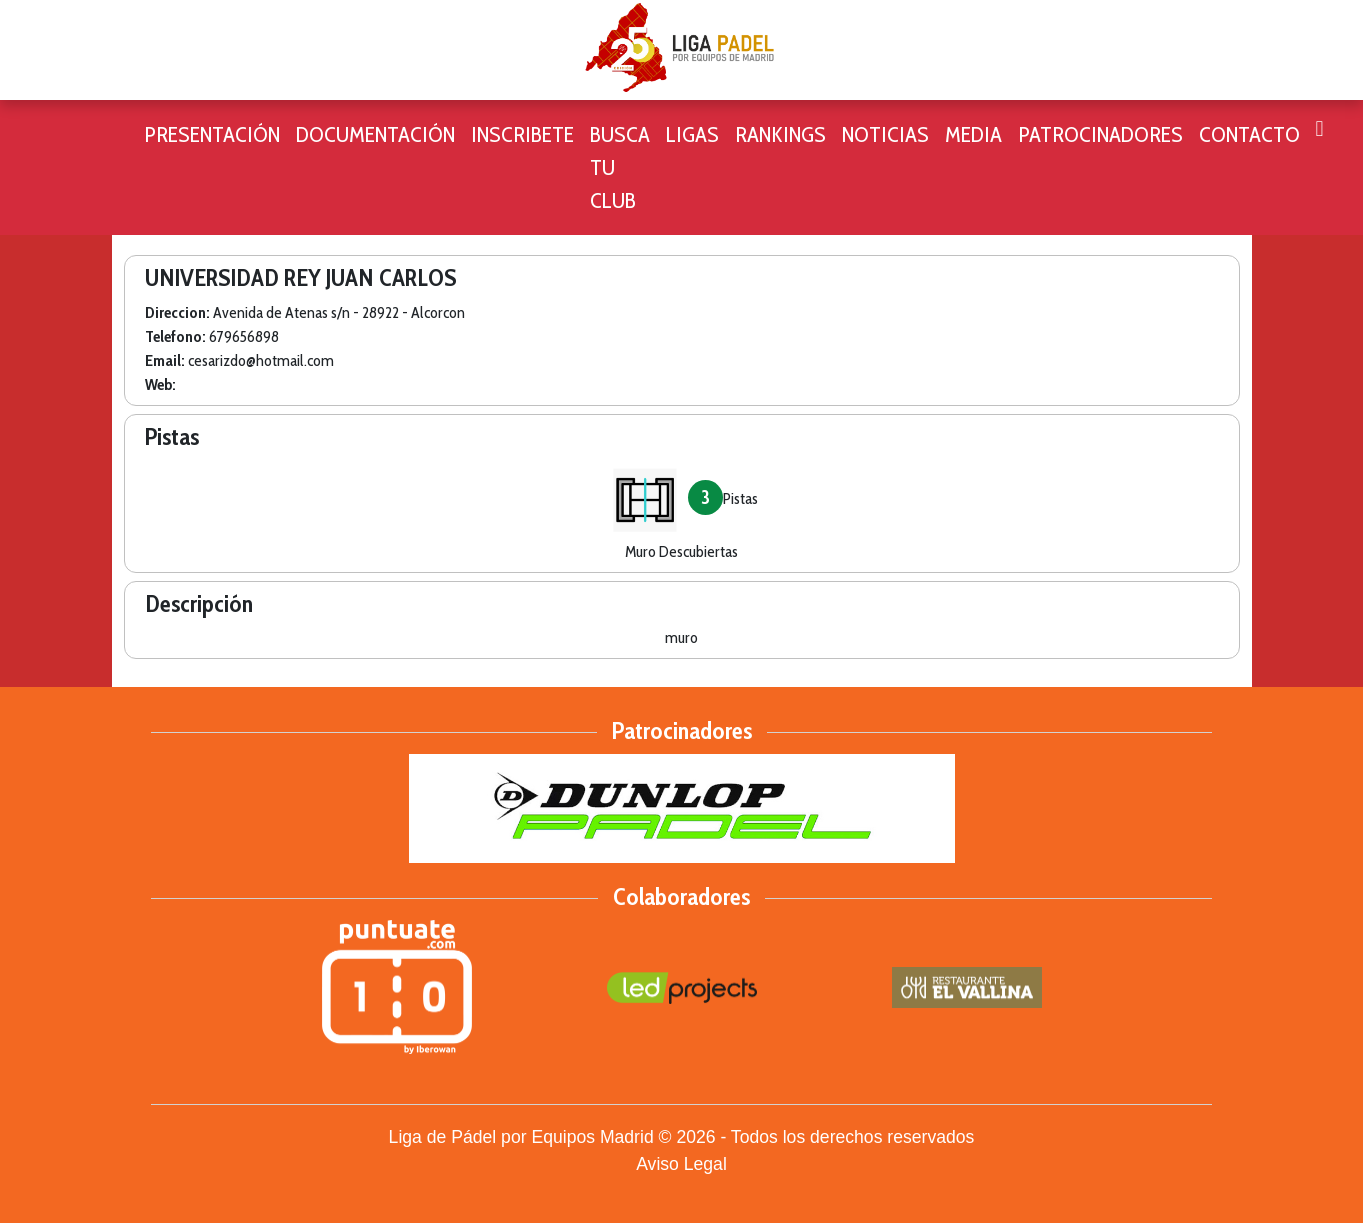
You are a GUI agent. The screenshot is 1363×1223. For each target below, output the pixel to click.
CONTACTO (1249, 134)
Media (973, 134)
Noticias (885, 134)
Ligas (692, 134)
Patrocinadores (1100, 134)
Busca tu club (620, 167)
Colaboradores (681, 896)
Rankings (780, 134)
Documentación (375, 134)
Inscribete (522, 134)
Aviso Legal (681, 1164)
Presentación (212, 134)
